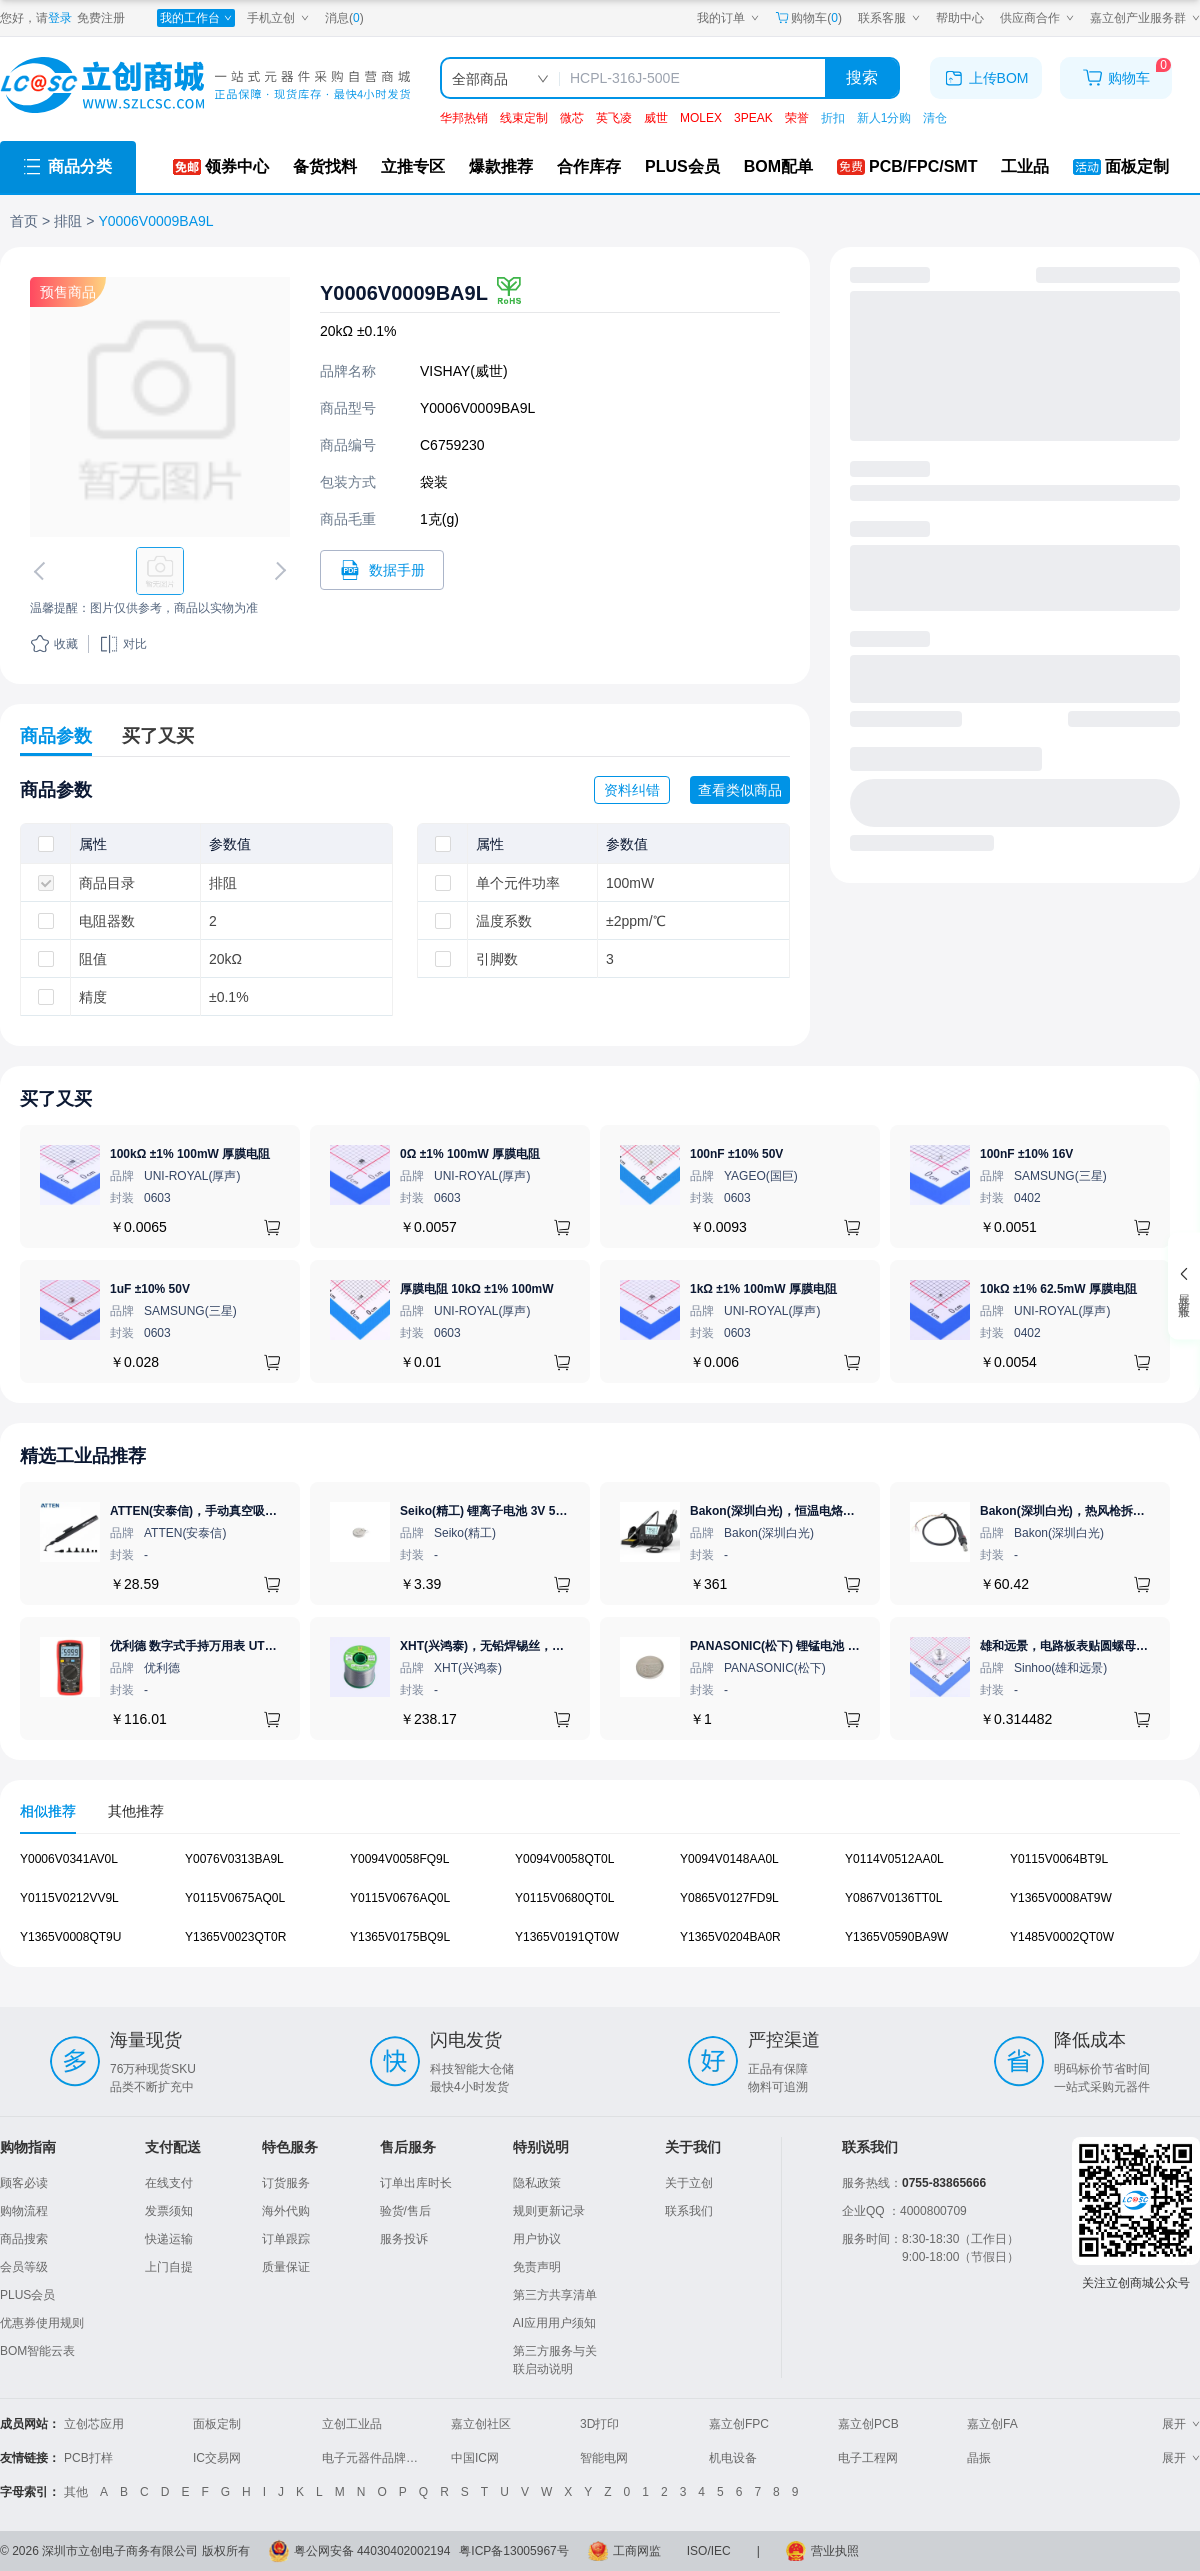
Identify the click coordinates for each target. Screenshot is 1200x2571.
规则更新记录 (549, 2211)
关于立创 (689, 2183)
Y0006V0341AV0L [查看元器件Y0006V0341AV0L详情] (69, 1859)
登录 (60, 18)
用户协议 (537, 2239)
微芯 (572, 118)
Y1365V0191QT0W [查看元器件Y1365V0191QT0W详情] (567, 1937)
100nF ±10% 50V (736, 1154)
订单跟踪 (286, 2239)
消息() (344, 18)
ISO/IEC (709, 2551)
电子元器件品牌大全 (376, 2458)
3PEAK (753, 118)
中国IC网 (475, 2458)
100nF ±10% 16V (1026, 1154)
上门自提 (169, 2267)
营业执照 (835, 2551)
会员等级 (24, 2267)
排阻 (68, 221)
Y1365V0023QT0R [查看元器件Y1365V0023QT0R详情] (235, 1937)
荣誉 (797, 118)
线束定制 (524, 118)
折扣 (833, 118)
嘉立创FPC (739, 2424)
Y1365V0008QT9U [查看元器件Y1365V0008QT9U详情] (70, 1937)
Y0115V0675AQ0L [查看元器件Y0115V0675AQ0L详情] (235, 1898)
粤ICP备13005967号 (513, 2551)
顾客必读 (24, 2183)
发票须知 (169, 2211)
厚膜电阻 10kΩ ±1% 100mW (477, 1289)
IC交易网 (217, 2458)
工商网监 (637, 2551)
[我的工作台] (196, 18)
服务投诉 (404, 2239)
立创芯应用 (94, 2424)
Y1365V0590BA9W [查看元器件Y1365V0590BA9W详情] (896, 1937)
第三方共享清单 (555, 2295)
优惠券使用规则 (42, 2323)
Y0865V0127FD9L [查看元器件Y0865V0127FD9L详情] (729, 1898)
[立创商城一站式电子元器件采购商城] (205, 85)
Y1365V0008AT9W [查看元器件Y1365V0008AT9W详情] (1061, 1898)
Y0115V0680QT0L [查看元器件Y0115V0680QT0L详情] (564, 1898)
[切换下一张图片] (277, 571)
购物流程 (24, 2211)
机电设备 (733, 2458)
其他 (76, 2492)
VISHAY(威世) (464, 371)
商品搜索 (24, 2239)
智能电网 (604, 2458)
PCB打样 (88, 2458)
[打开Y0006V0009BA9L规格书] (382, 570)
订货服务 (286, 2183)
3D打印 (599, 2424)
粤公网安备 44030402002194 (372, 2551)
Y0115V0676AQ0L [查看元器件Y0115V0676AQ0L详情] (400, 1898)
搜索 (862, 77)
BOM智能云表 (37, 2351)
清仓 (935, 118)
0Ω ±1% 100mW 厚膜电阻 (470, 1154)
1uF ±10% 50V (150, 1289)
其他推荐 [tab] (136, 1811)
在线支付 (169, 2183)
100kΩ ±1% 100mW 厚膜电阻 (190, 1154)
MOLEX (701, 118)
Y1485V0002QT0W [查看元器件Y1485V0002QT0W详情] (1062, 1937)
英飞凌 (614, 118)
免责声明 (537, 2267)
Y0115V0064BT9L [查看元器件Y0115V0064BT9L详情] (1059, 1859)
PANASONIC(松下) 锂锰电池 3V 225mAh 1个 (812, 1646)
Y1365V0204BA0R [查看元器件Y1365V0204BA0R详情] (730, 1937)
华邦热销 (464, 118)
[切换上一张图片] (43, 571)
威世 (656, 118)
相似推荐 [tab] (48, 1811)
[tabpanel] (600, 1908)
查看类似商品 (740, 790)
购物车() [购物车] (808, 18)
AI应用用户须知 (554, 2323)
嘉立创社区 (481, 2424)
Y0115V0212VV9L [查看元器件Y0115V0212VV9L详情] (69, 1898)
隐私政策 (537, 2183)
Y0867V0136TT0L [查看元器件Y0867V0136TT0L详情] (893, 1898)
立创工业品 (352, 2424)
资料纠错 (632, 790)
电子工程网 (868, 2458)
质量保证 (286, 2267)
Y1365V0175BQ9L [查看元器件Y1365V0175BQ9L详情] (400, 1937)
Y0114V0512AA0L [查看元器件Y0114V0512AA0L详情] (894, 1859)
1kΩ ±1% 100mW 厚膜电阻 (763, 1289)
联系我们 (689, 2211)
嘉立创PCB (868, 2424)
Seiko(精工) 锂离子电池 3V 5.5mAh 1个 (507, 1511)
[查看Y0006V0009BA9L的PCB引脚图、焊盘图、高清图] (160, 407)
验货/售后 (405, 2211)
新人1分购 (884, 118)
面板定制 (217, 2424)
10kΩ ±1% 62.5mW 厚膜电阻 (1058, 1289)
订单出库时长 (416, 2183)
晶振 (979, 2458)
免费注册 (101, 18)
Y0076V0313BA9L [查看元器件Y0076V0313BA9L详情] (234, 1859)
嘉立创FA (992, 2424)
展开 (1181, 2424)
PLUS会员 (27, 2295)
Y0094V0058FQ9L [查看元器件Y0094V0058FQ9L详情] (399, 1859)
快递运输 (169, 2239)
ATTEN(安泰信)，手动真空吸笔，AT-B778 (223, 1511)
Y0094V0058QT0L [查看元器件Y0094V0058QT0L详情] (564, 1859)
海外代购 (286, 2211)
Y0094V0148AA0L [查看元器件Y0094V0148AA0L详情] (729, 1859)
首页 (24, 221)
